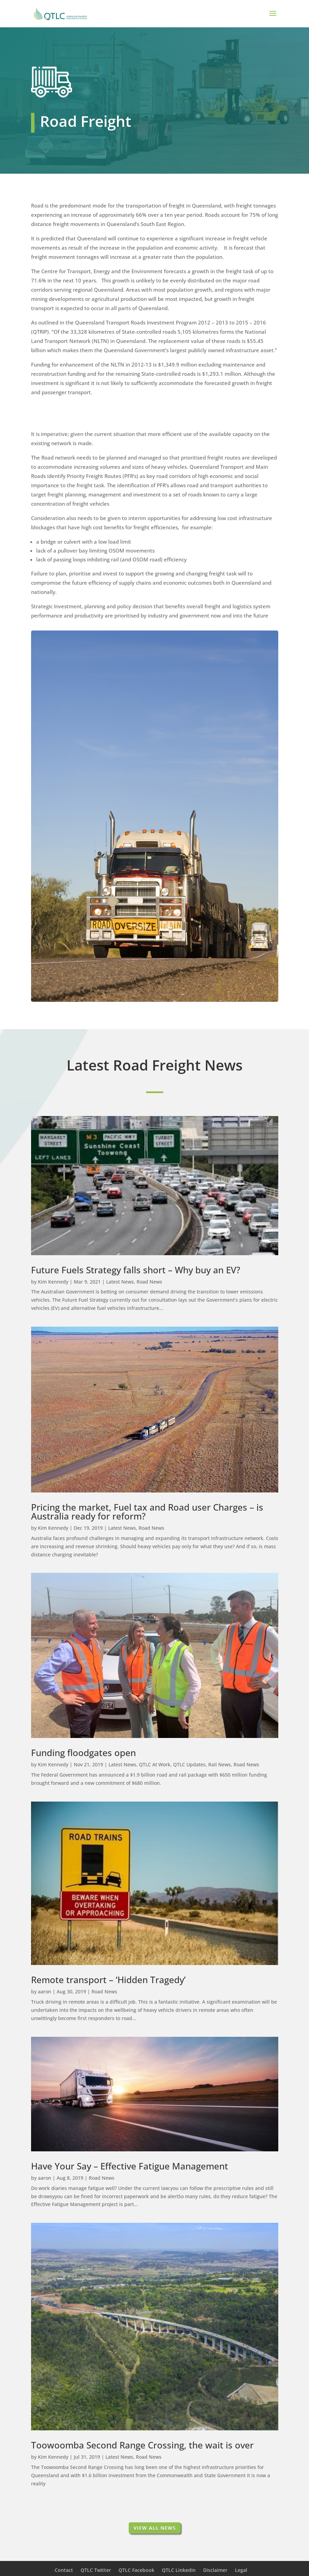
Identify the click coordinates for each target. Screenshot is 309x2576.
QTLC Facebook (136, 2570)
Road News (149, 1281)
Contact (64, 2570)
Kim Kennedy (53, 1281)
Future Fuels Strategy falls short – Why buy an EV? (135, 1270)
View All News (155, 2528)
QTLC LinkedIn (179, 2570)
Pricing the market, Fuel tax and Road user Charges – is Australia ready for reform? (147, 1511)
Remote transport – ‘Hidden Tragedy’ (108, 1980)
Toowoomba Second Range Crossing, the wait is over (142, 2445)
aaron (44, 1991)
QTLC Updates (189, 1764)
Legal (241, 2570)
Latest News (120, 1281)
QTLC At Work (154, 1764)
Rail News (219, 1764)
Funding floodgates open (83, 1753)
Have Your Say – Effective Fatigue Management (129, 2166)
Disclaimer (215, 2570)
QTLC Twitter (96, 2570)
